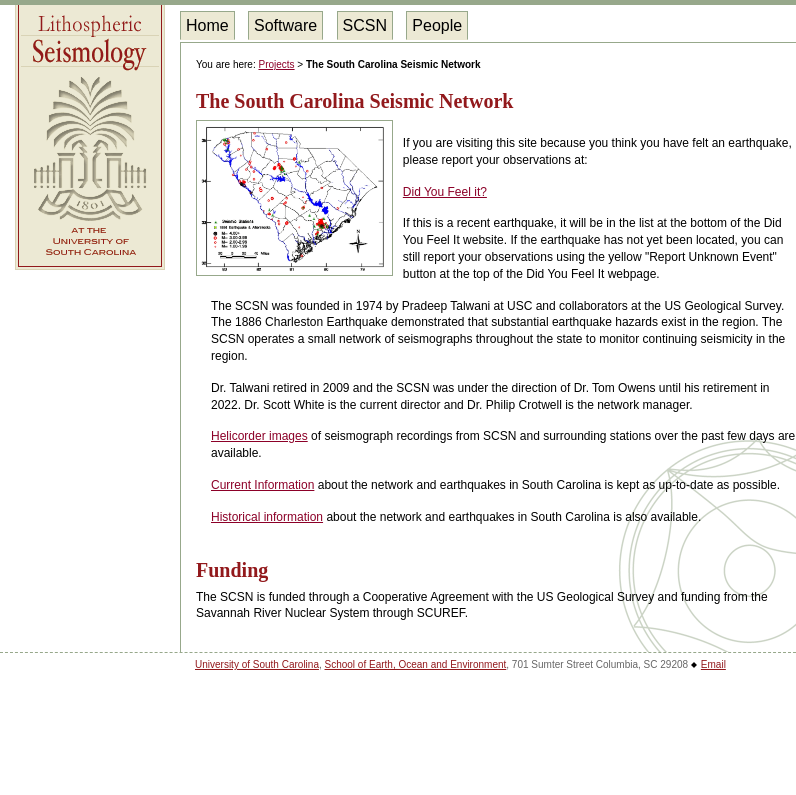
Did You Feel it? (445, 192)
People (437, 25)
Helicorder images (259, 436)
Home (207, 25)
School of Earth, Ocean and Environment (416, 664)
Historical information (267, 517)
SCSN (365, 25)
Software (285, 25)
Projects (276, 64)
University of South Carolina (257, 664)
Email (713, 664)
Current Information (262, 485)
